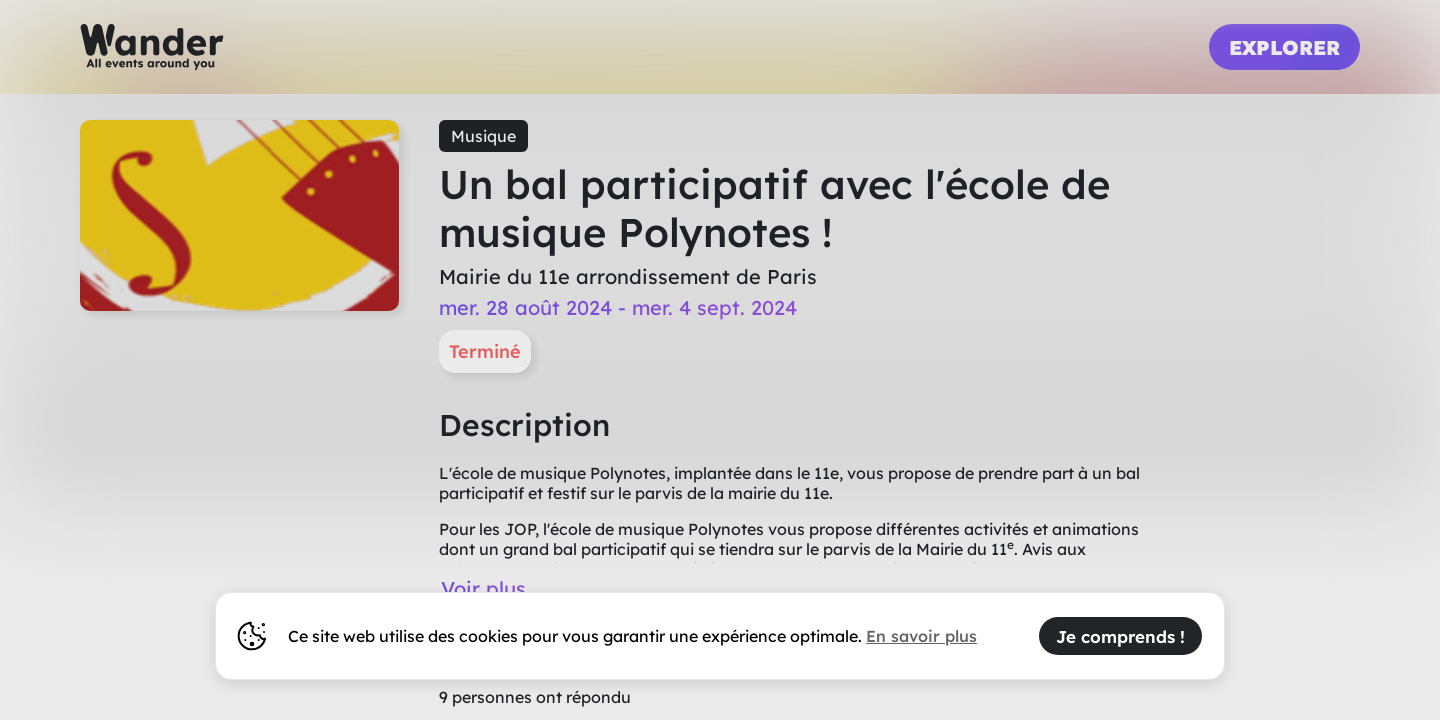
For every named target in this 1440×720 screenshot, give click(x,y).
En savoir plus (921, 636)
